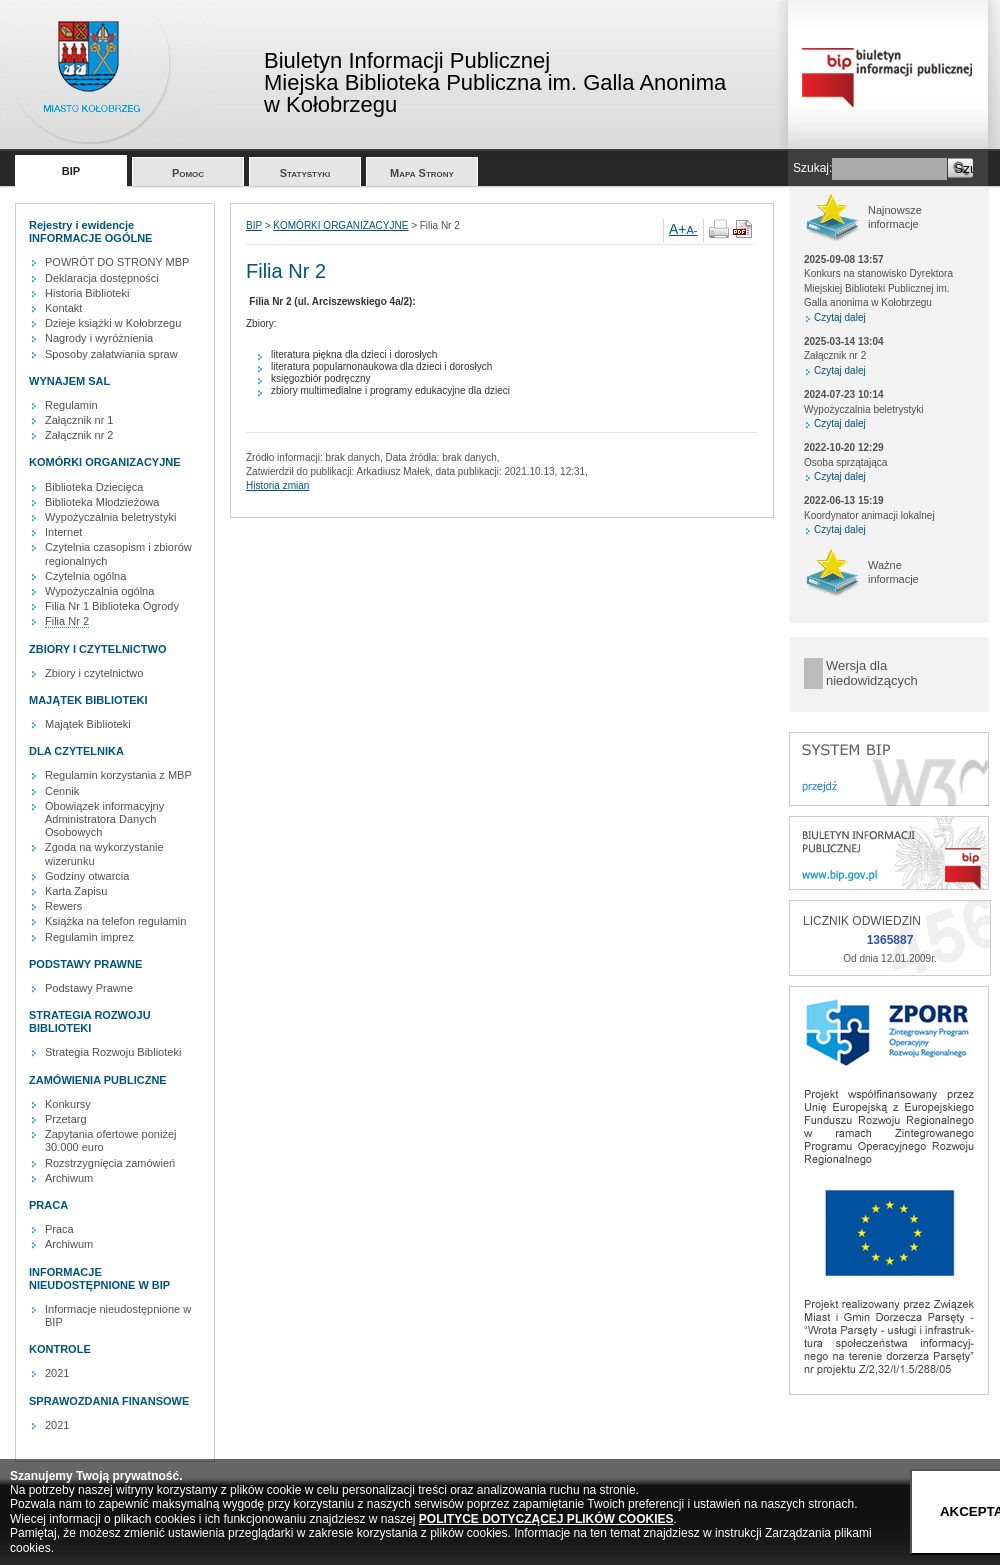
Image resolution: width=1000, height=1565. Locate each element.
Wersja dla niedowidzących (872, 673)
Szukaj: (812, 168)
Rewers (63, 906)
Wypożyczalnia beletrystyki (110, 517)
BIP (71, 171)
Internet (63, 532)
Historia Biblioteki (87, 293)
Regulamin (71, 405)
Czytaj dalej (840, 317)
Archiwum (69, 1178)
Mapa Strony (422, 173)
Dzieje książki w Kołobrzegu (113, 323)
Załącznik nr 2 (79, 435)
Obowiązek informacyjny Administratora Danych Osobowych (104, 819)
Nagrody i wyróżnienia (99, 338)
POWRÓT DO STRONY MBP (117, 262)
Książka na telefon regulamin (115, 921)
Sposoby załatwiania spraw (111, 354)
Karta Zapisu (76, 891)
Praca (59, 1229)
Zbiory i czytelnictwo (94, 673)
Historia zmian (277, 485)
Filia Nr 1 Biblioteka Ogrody (112, 606)
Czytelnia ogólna (85, 576)
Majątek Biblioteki (88, 724)
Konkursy (68, 1104)
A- (692, 230)
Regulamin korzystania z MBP (118, 775)
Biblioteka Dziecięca (94, 487)
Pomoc (188, 173)
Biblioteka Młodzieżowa (102, 502)
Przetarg (66, 1119)
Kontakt (63, 308)
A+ (678, 229)
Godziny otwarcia (87, 876)
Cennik (62, 791)
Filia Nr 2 (67, 621)
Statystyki (305, 173)
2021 (57, 1373)
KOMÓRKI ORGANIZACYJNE (340, 225)
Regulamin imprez (89, 937)
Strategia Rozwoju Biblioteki (113, 1052)
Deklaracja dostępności (102, 278)
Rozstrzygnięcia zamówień (110, 1163)
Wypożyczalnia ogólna (99, 591)
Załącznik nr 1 (79, 420)
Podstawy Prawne (89, 988)
